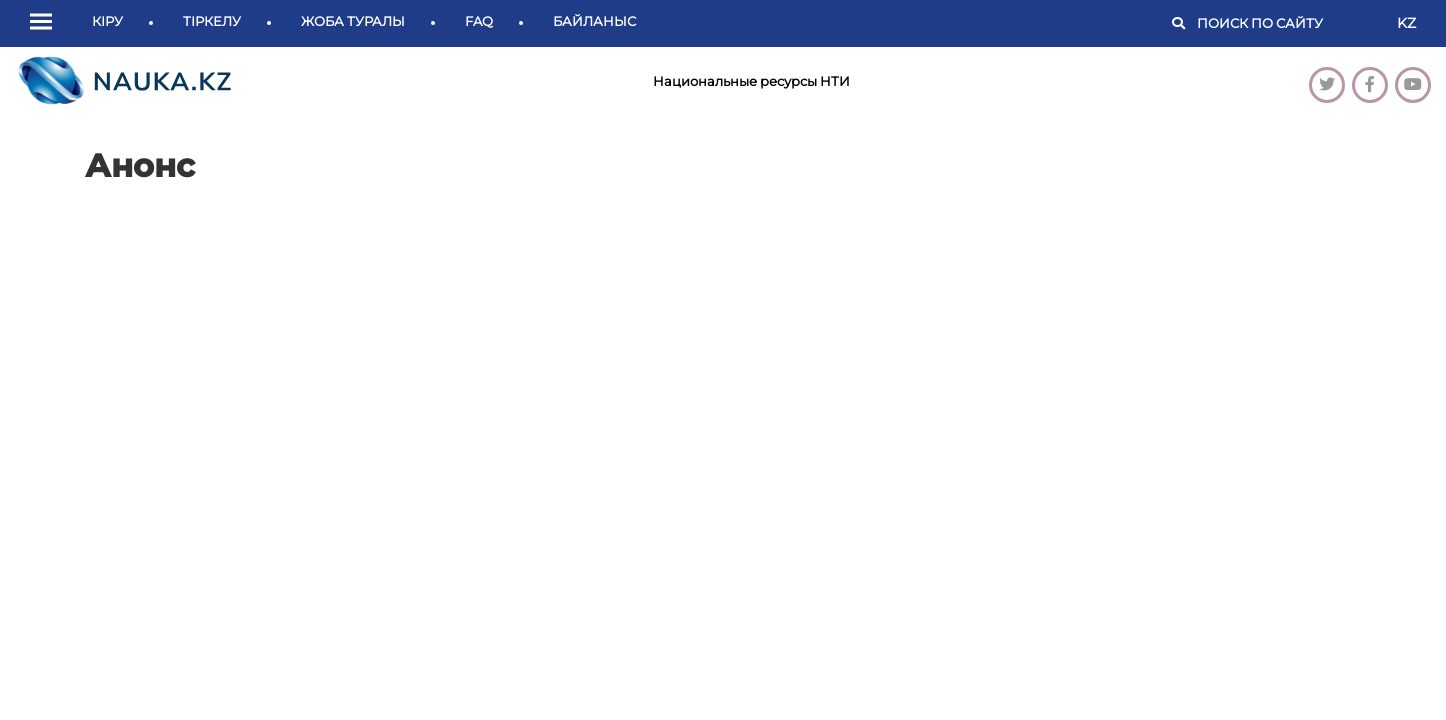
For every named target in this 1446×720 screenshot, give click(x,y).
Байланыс (594, 21)
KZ (1406, 23)
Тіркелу (212, 21)
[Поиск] (1287, 24)
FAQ (479, 21)
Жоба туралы (353, 21)
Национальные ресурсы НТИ (751, 81)
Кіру (107, 21)
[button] (46, 23)
